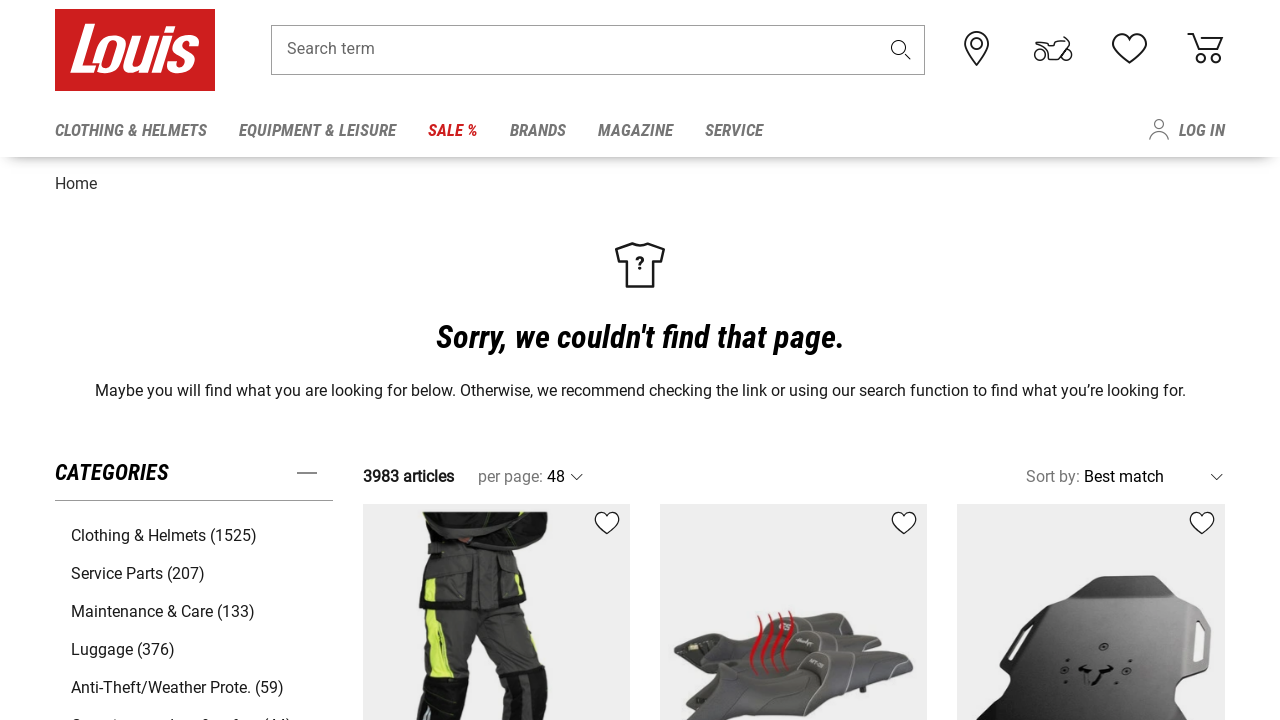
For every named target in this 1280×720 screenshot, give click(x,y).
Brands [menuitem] (538, 130)
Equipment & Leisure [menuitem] (317, 130)
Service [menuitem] (734, 130)
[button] (901, 56)
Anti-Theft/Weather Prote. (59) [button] (177, 680)
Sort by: (1053, 469)
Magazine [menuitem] (635, 130)
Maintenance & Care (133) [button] (163, 604)
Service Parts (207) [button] (138, 566)
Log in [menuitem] (1202, 130)
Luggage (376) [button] (123, 642)
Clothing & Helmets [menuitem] (131, 130)
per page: (510, 469)
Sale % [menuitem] (453, 130)
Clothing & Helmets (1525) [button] (164, 528)
